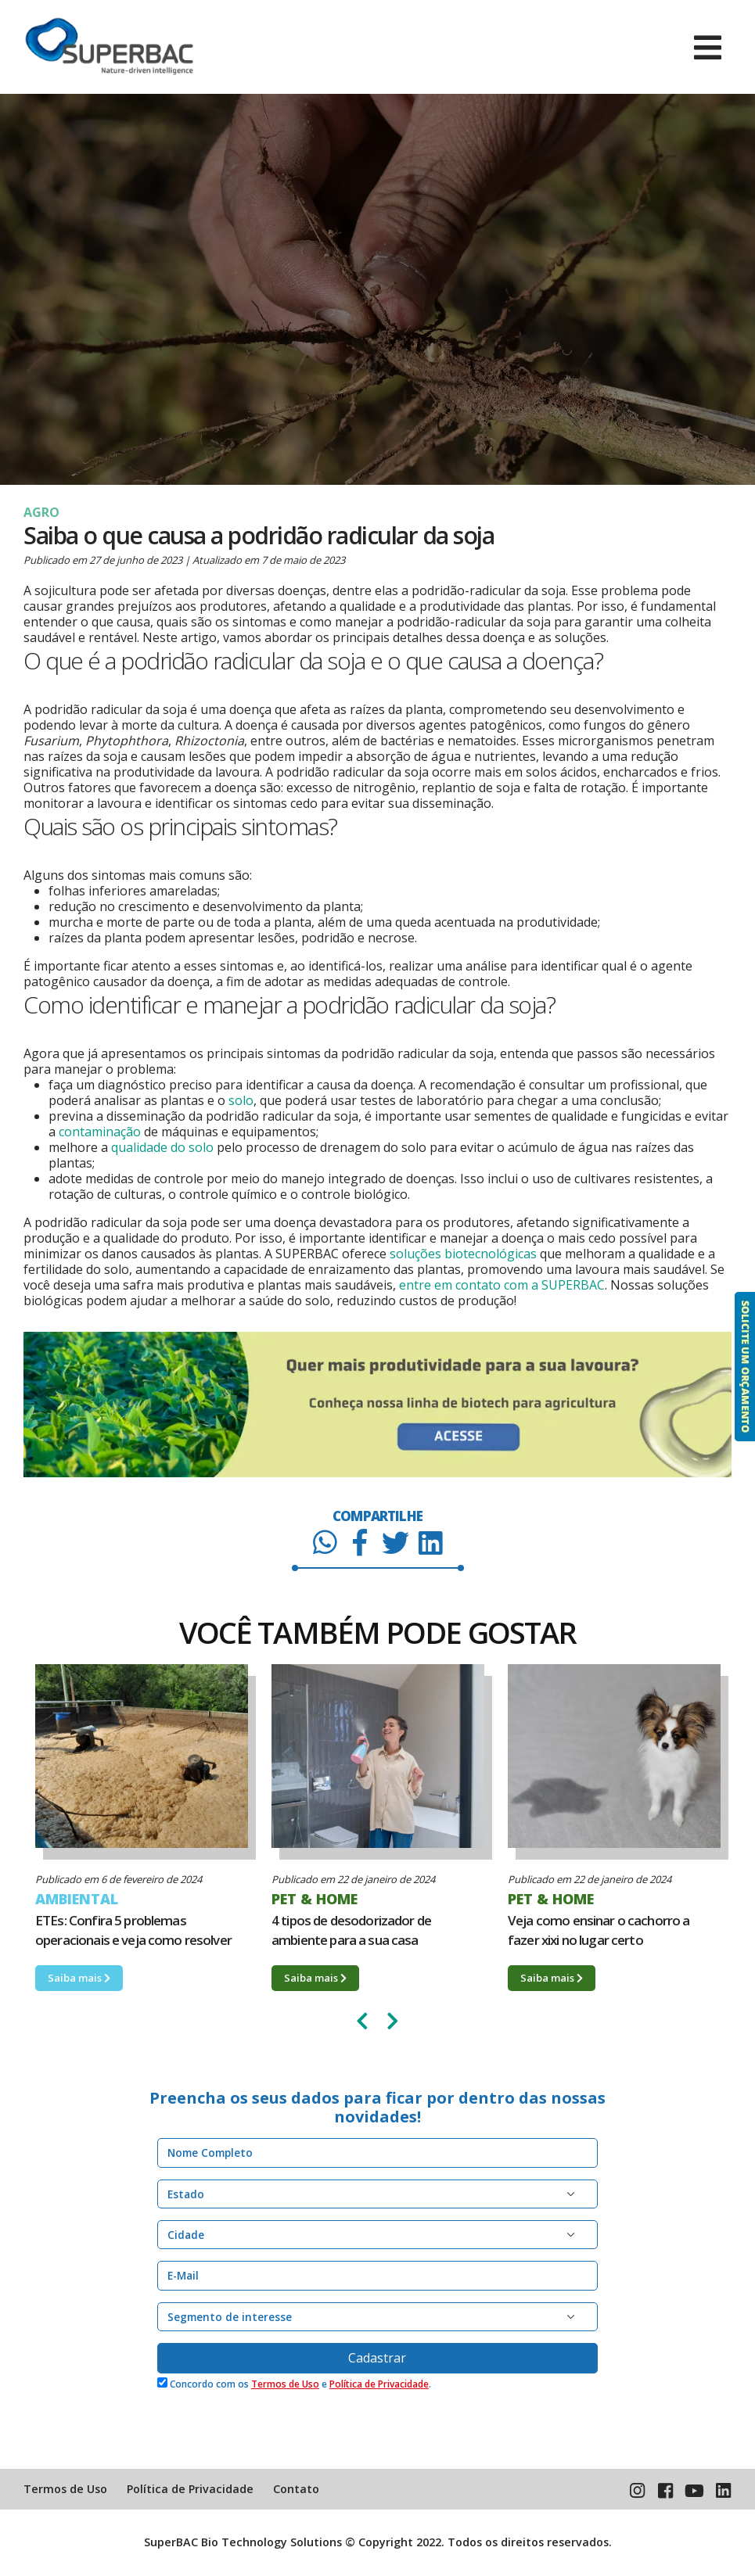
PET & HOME (314, 1899)
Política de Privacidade (379, 2384)
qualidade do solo (162, 1147)
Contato (296, 2488)
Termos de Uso (285, 2384)
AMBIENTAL (76, 1899)
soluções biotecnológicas (463, 1253)
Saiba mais (79, 1978)
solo (240, 1100)
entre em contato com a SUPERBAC (502, 1284)
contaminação (100, 1131)
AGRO (41, 512)
